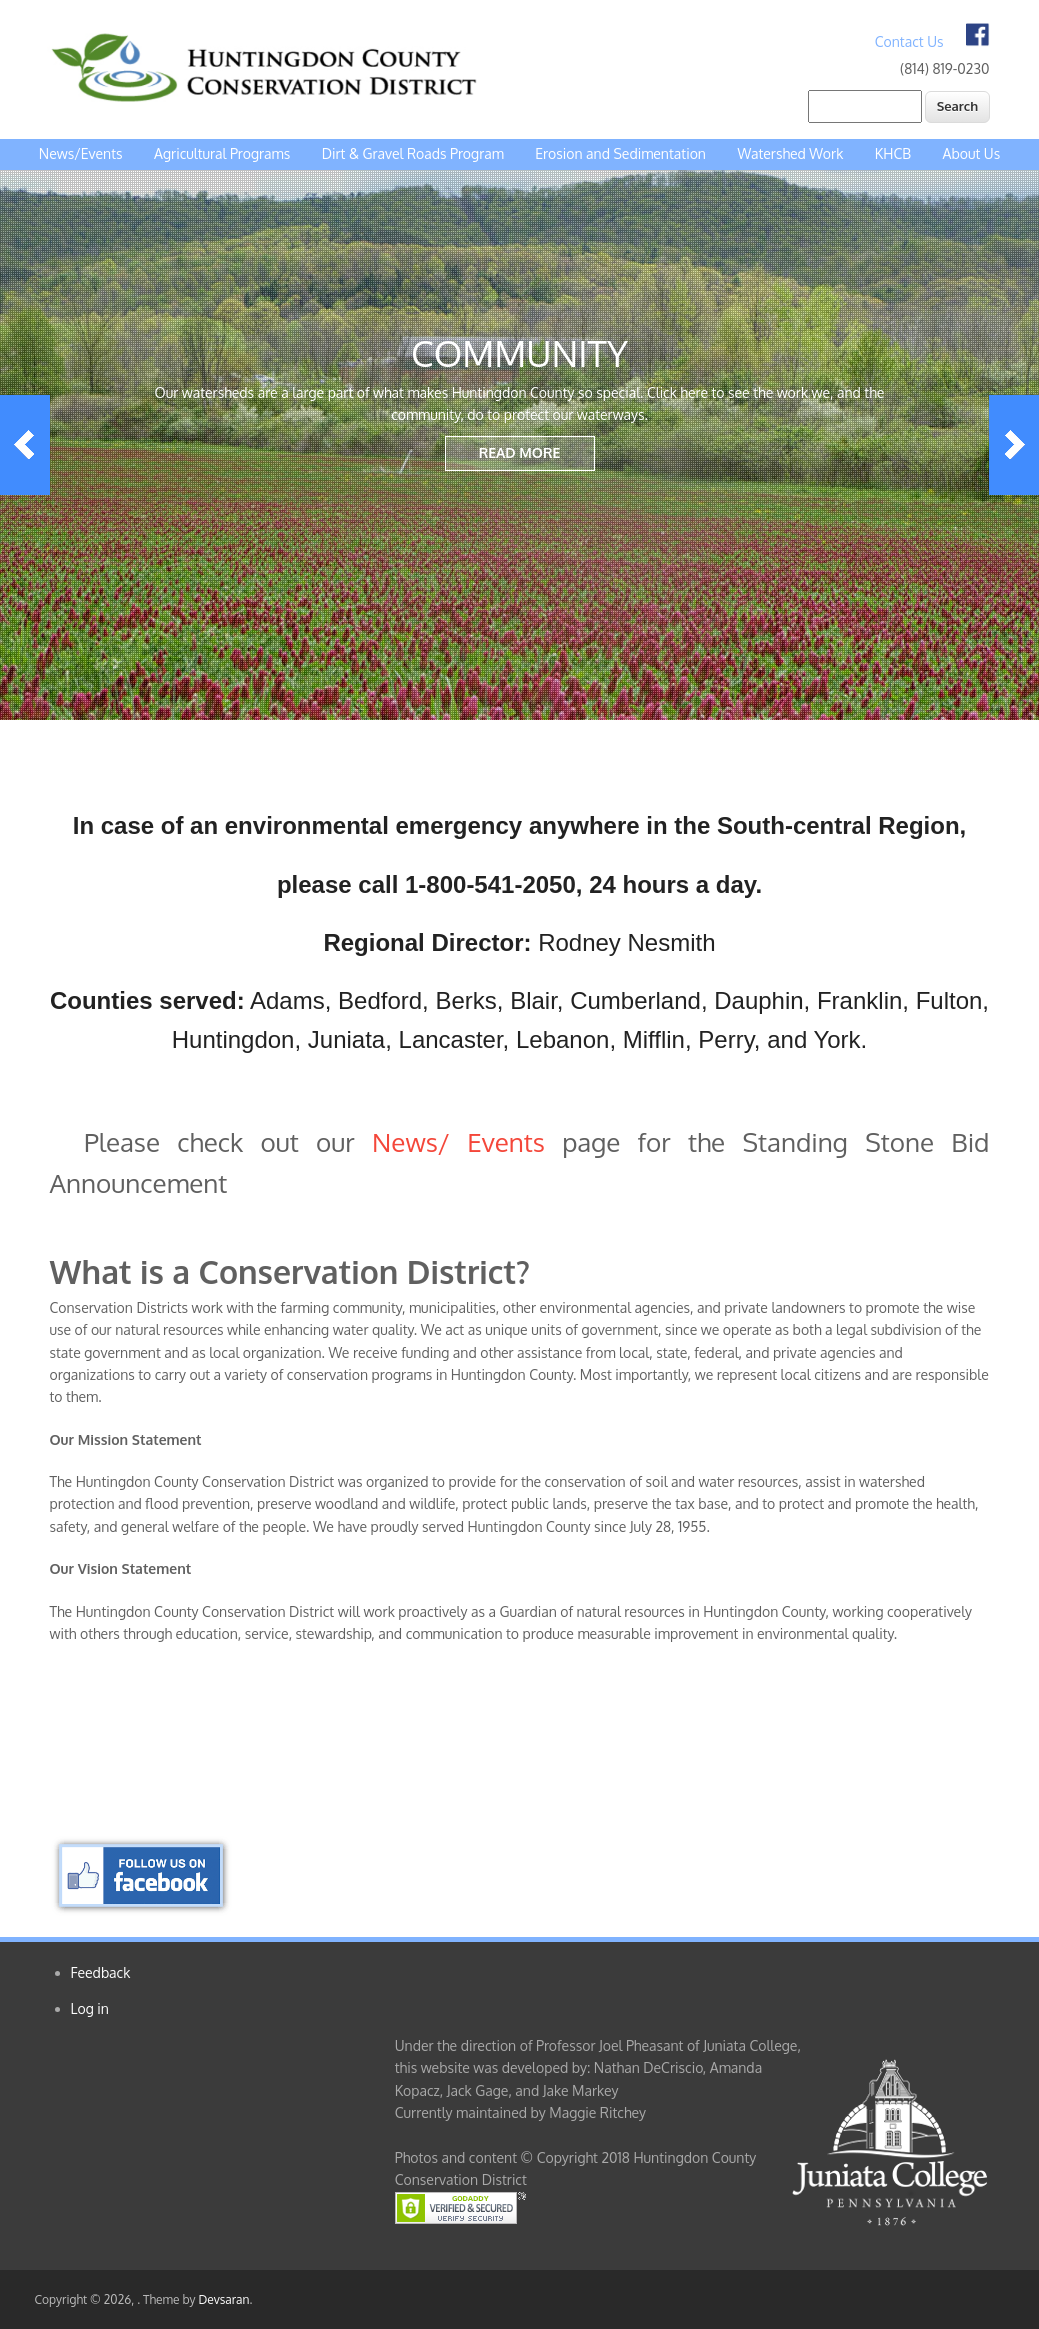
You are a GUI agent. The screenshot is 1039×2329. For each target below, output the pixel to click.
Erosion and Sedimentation (620, 153)
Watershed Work (790, 153)
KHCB (893, 153)
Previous (25, 445)
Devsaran (223, 2299)
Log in (90, 2008)
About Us (972, 153)
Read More (520, 452)
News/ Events (458, 1141)
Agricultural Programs (222, 153)
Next (1014, 445)
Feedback (101, 1972)
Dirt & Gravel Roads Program (413, 153)
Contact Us (909, 41)
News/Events (81, 153)
